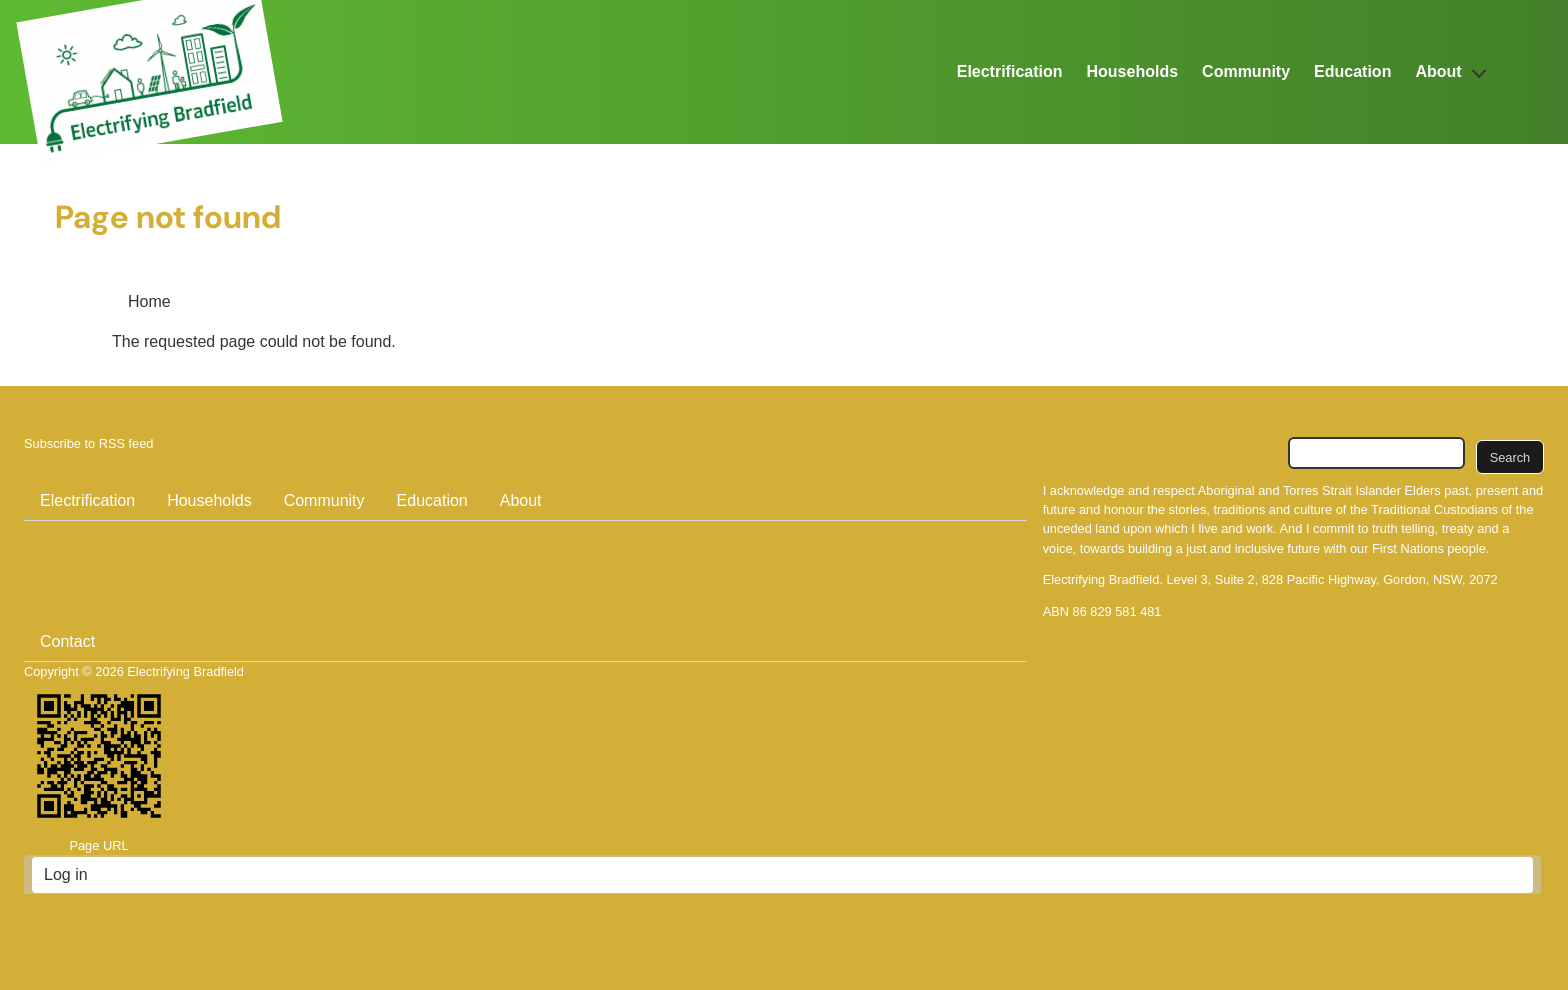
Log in (66, 874)
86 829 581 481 (1117, 611)
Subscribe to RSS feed (88, 443)
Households (1133, 71)
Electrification (1010, 71)
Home (149, 301)
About (1438, 71)
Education (1352, 71)
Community (1246, 71)
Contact (67, 641)
